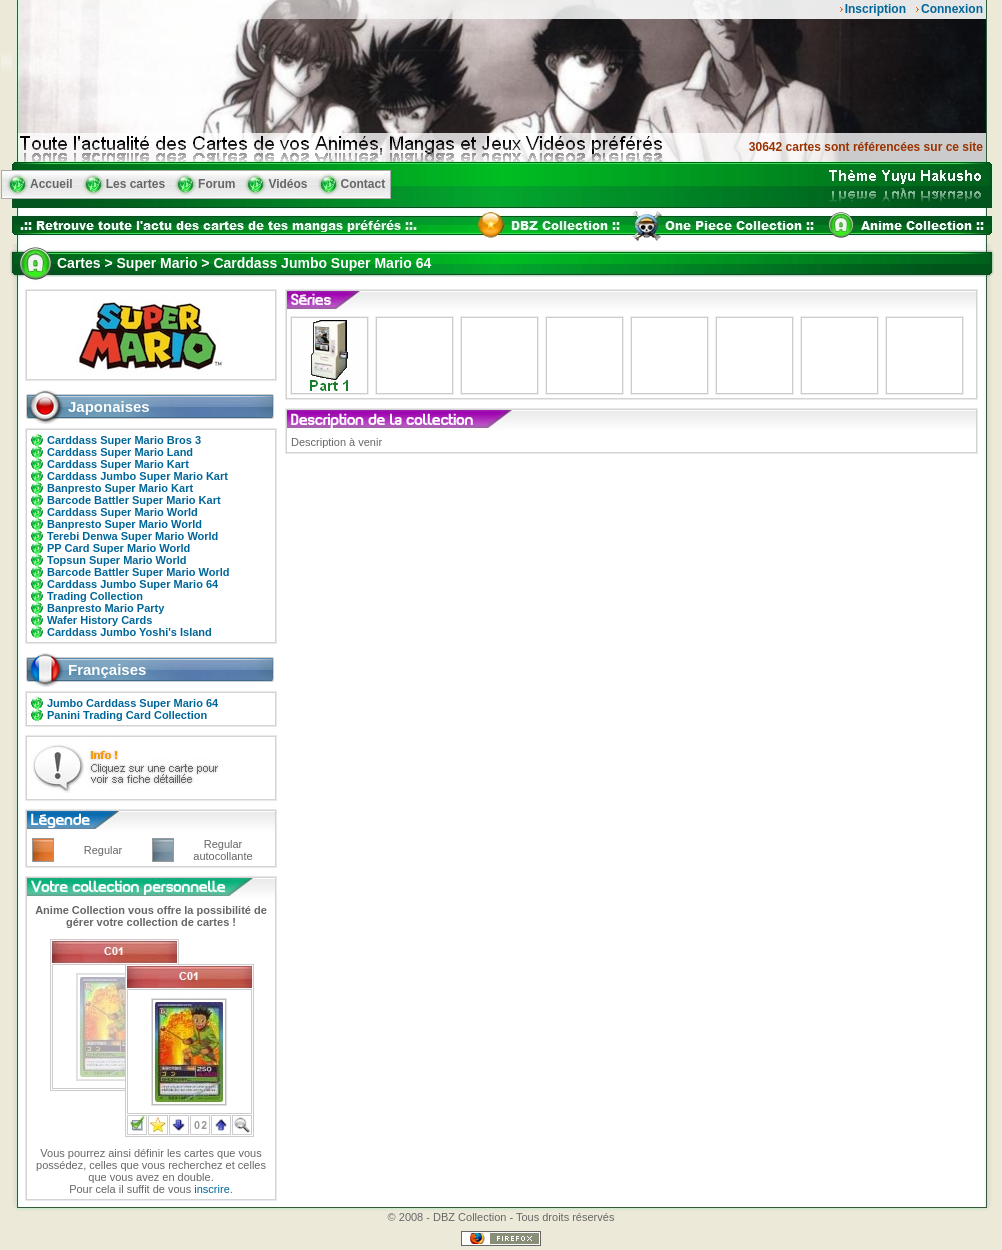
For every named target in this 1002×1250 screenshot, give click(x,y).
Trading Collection (95, 596)
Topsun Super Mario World (117, 560)
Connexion (952, 9)
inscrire (211, 1189)
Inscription (875, 9)
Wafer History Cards (99, 620)
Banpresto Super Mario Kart (120, 488)
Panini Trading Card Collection (127, 715)
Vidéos (287, 184)
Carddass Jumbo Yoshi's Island (129, 632)
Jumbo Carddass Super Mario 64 (132, 703)
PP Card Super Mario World (118, 548)
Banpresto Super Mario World (124, 524)
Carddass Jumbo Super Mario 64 (132, 584)
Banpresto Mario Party (105, 608)
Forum (216, 184)
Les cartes (135, 184)
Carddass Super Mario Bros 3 (124, 440)
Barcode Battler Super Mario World (138, 572)
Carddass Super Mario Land (120, 452)
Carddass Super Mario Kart (118, 464)
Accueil (51, 184)
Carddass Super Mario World (122, 512)
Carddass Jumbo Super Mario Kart (137, 476)
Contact (363, 184)
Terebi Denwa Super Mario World (132, 536)
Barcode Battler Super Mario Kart (134, 500)
